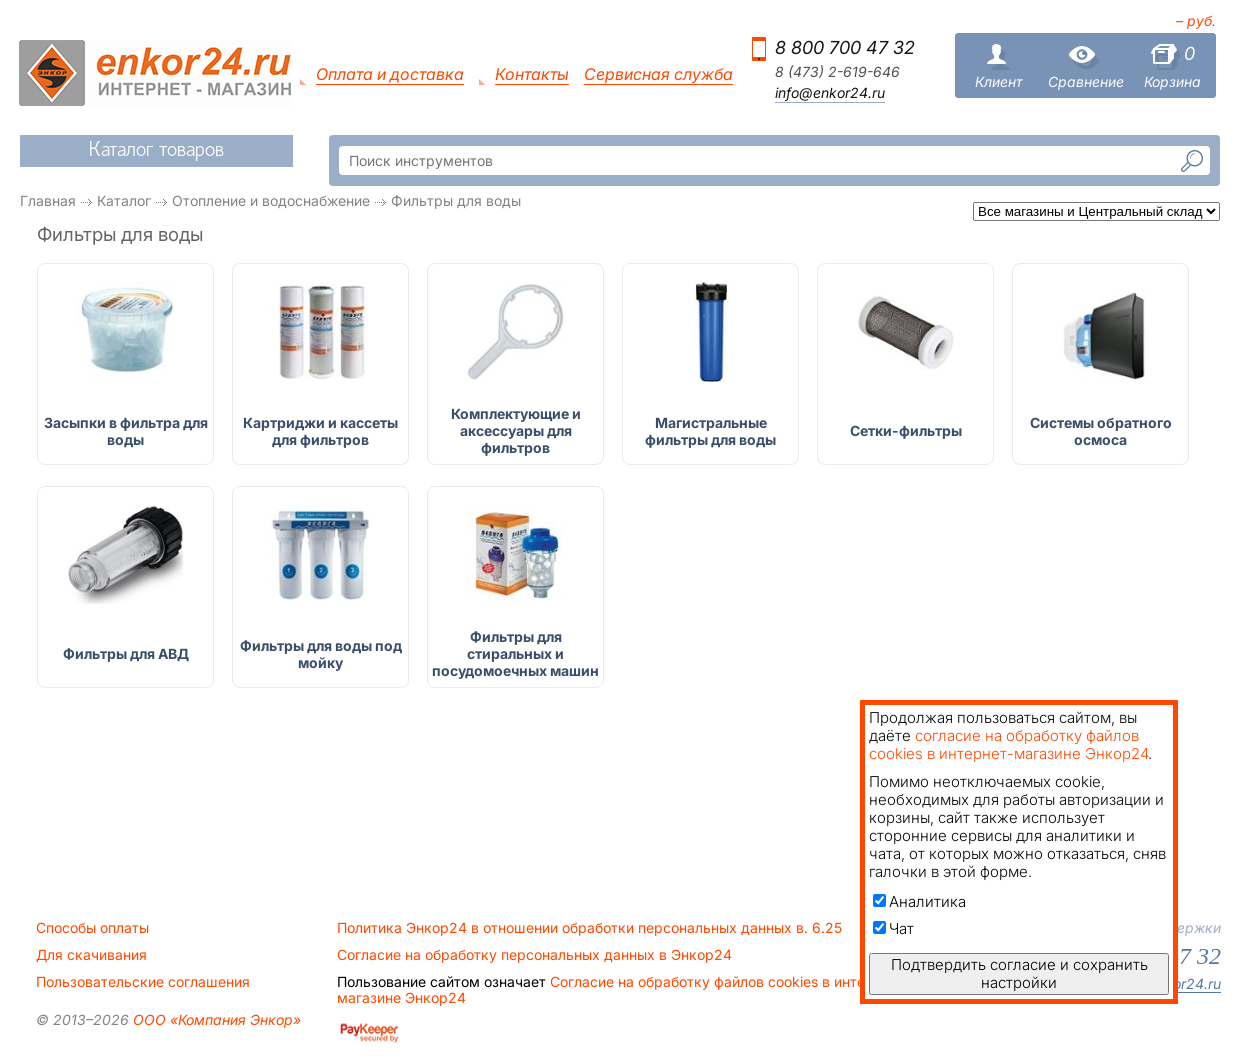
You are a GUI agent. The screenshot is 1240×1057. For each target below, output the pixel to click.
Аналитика (919, 901)
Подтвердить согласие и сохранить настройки (1019, 973)
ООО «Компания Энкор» (215, 1019)
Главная (48, 200)
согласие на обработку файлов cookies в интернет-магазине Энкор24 (1008, 744)
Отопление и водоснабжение (271, 200)
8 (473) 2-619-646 (837, 72)
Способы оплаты (92, 928)
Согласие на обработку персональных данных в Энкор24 (534, 955)
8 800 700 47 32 (845, 47)
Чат (893, 928)
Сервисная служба (658, 74)
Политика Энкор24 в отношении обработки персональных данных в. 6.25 (589, 928)
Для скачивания (91, 955)
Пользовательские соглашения (143, 982)
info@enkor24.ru (830, 93)
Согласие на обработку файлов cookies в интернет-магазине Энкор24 (620, 990)
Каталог (124, 200)
